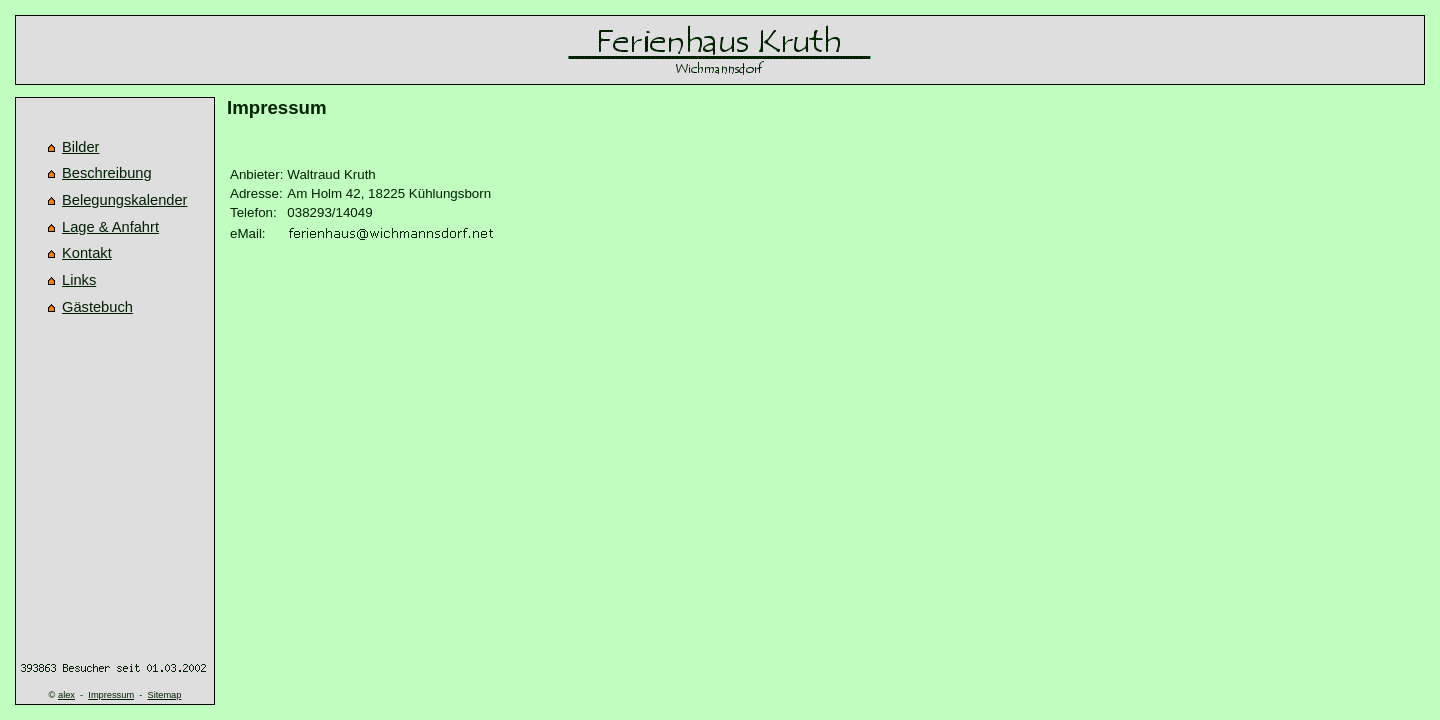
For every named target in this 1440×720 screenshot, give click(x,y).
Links (79, 280)
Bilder (80, 147)
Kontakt (87, 253)
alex (66, 695)
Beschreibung (107, 173)
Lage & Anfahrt (110, 227)
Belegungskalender (125, 200)
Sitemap (164, 695)
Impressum (111, 695)
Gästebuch (97, 307)
